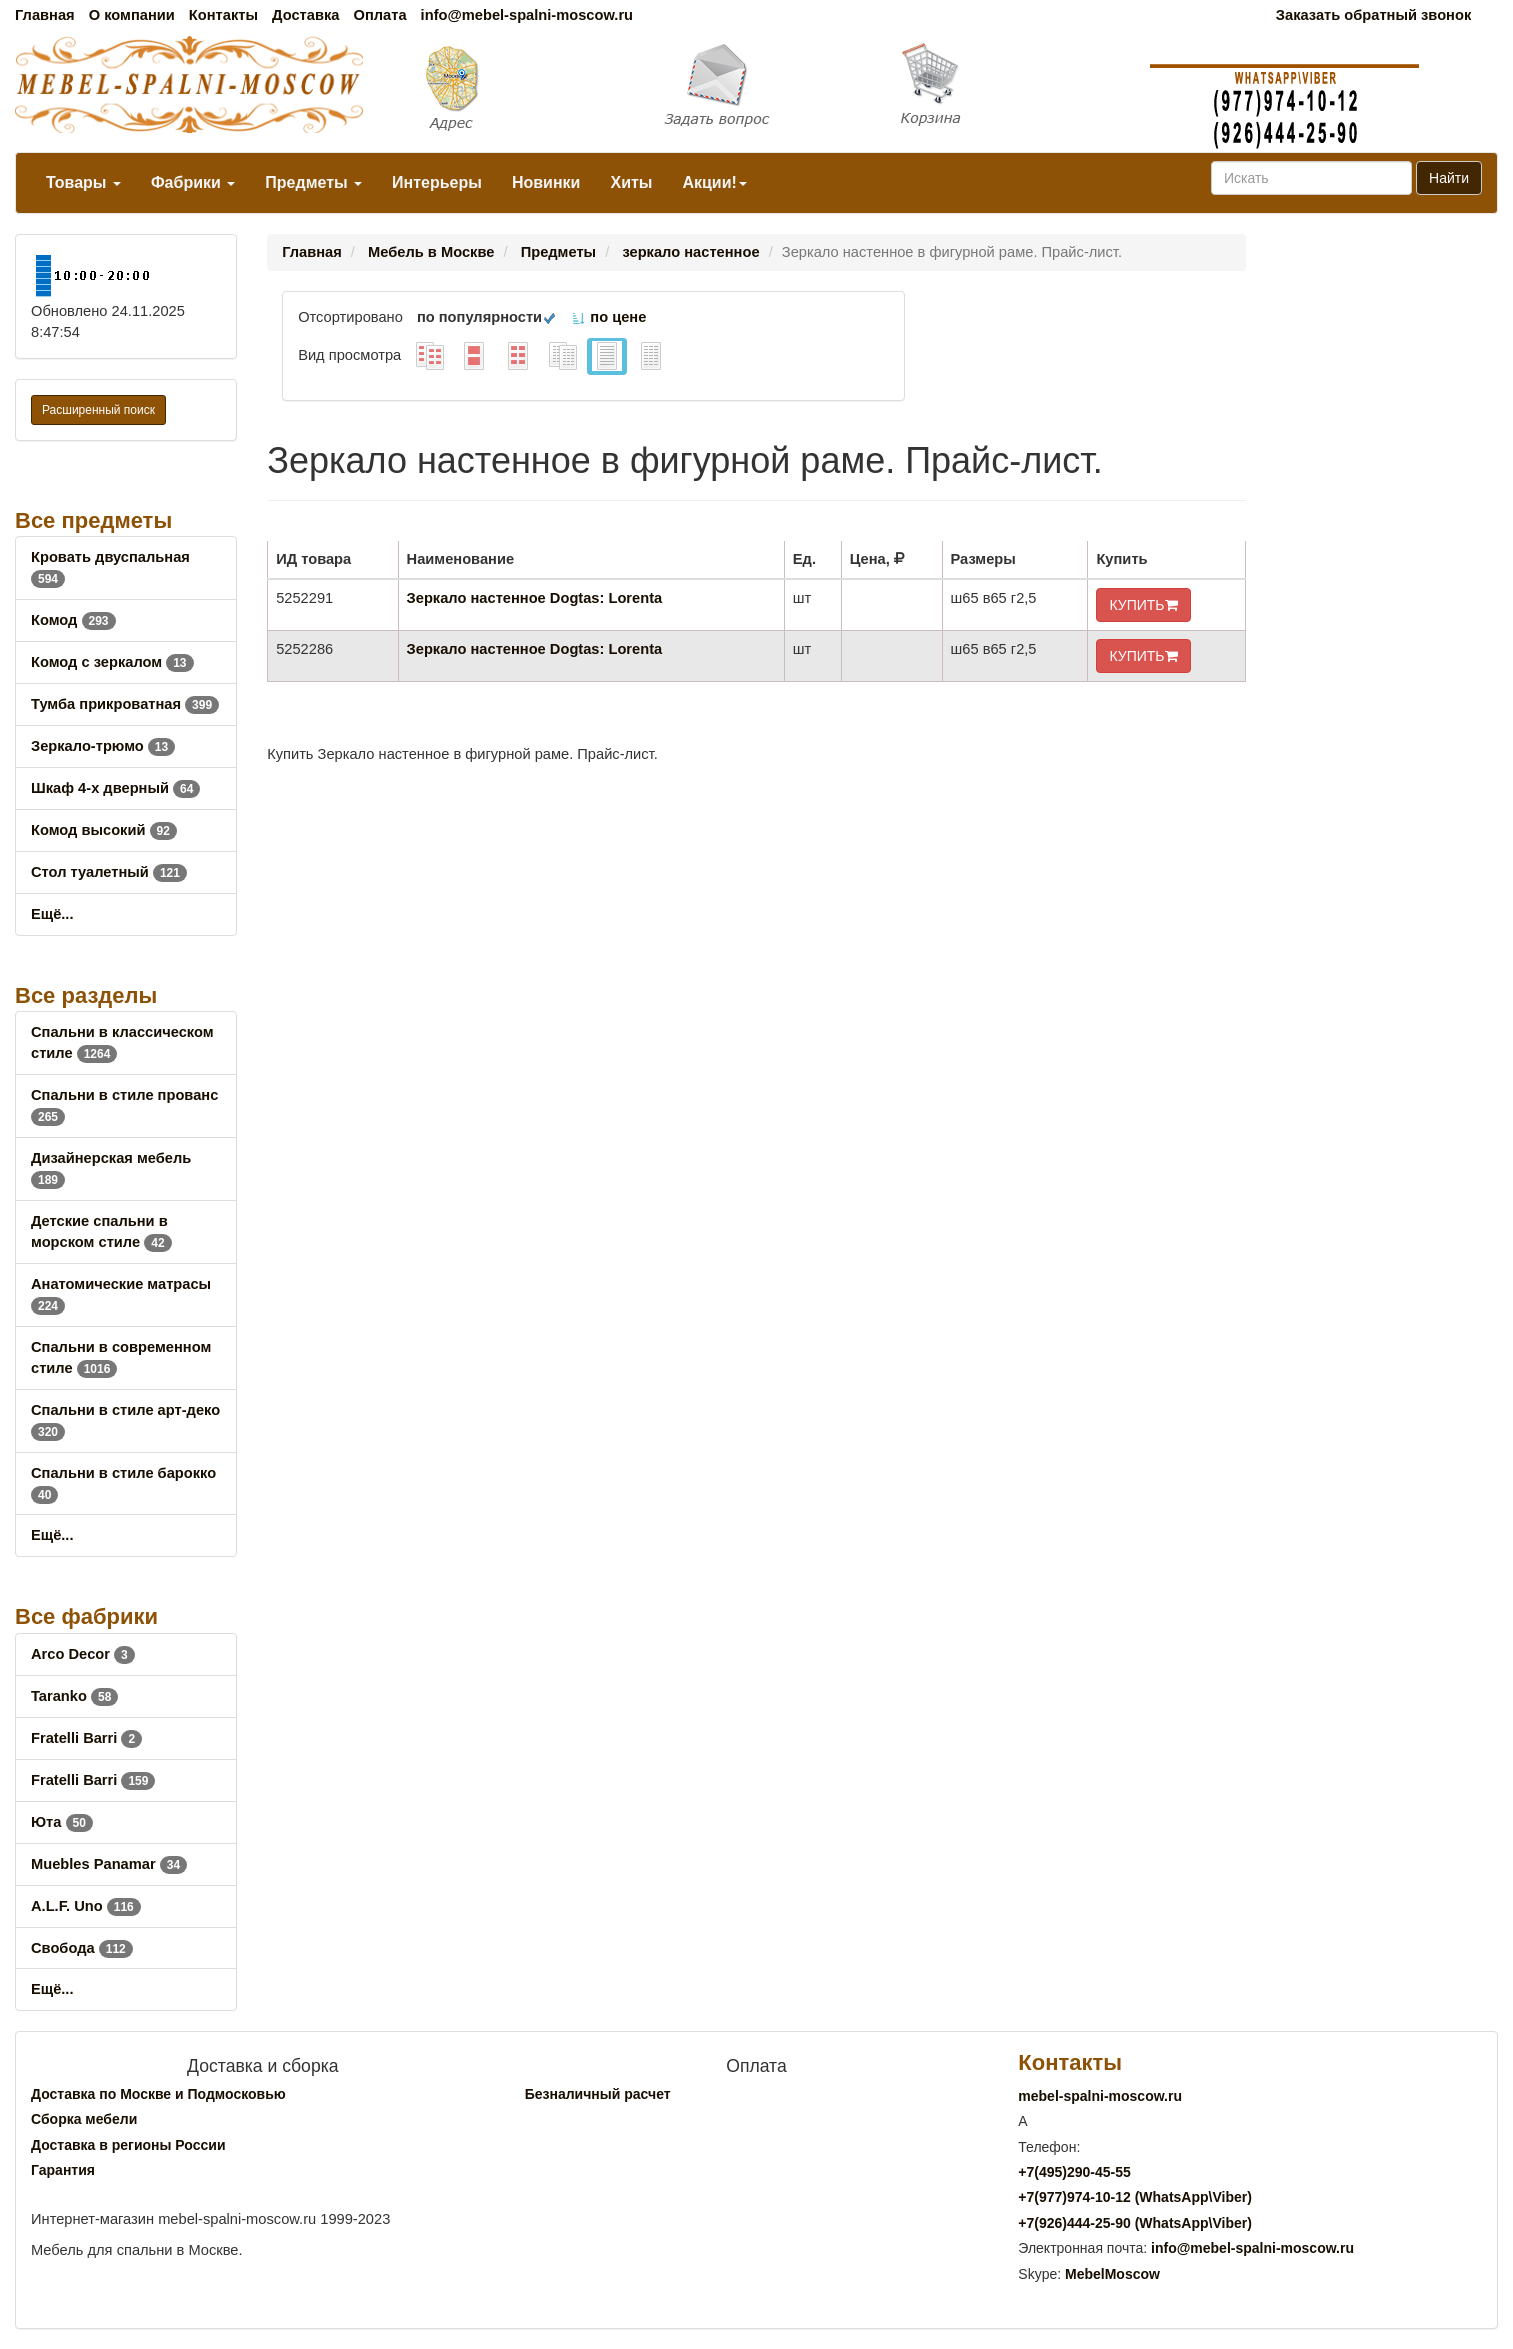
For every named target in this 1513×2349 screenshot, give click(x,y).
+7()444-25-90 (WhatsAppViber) (1135, 2223)
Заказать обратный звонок (1373, 15)
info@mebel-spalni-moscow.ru (527, 15)
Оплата (379, 15)
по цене (608, 317)
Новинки (546, 182)
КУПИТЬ (1143, 605)
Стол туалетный (109, 872)
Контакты (223, 15)
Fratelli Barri (86, 1738)
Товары (83, 182)
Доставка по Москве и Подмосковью (158, 2094)
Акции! (714, 182)
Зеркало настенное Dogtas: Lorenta (535, 598)
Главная (45, 15)
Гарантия (63, 2170)
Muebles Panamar (109, 1864)
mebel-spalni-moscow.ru (1100, 2096)
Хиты (631, 182)
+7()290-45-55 (1074, 2172)
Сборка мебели (84, 2119)
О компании (132, 15)
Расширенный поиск (98, 410)
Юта (62, 1822)
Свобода (82, 1948)
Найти (1449, 178)
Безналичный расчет (598, 2094)
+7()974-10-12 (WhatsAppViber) (1135, 2197)
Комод (73, 620)
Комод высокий (104, 830)
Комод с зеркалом (112, 662)
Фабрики (193, 182)
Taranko (74, 1696)
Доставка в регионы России (128, 2145)
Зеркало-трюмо (103, 746)
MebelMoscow (1112, 2274)
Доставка (305, 15)
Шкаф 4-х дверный (115, 788)
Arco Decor (83, 1654)
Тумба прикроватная (125, 704)
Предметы (313, 182)
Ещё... (52, 914)
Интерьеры (437, 182)
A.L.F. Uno (86, 1906)
